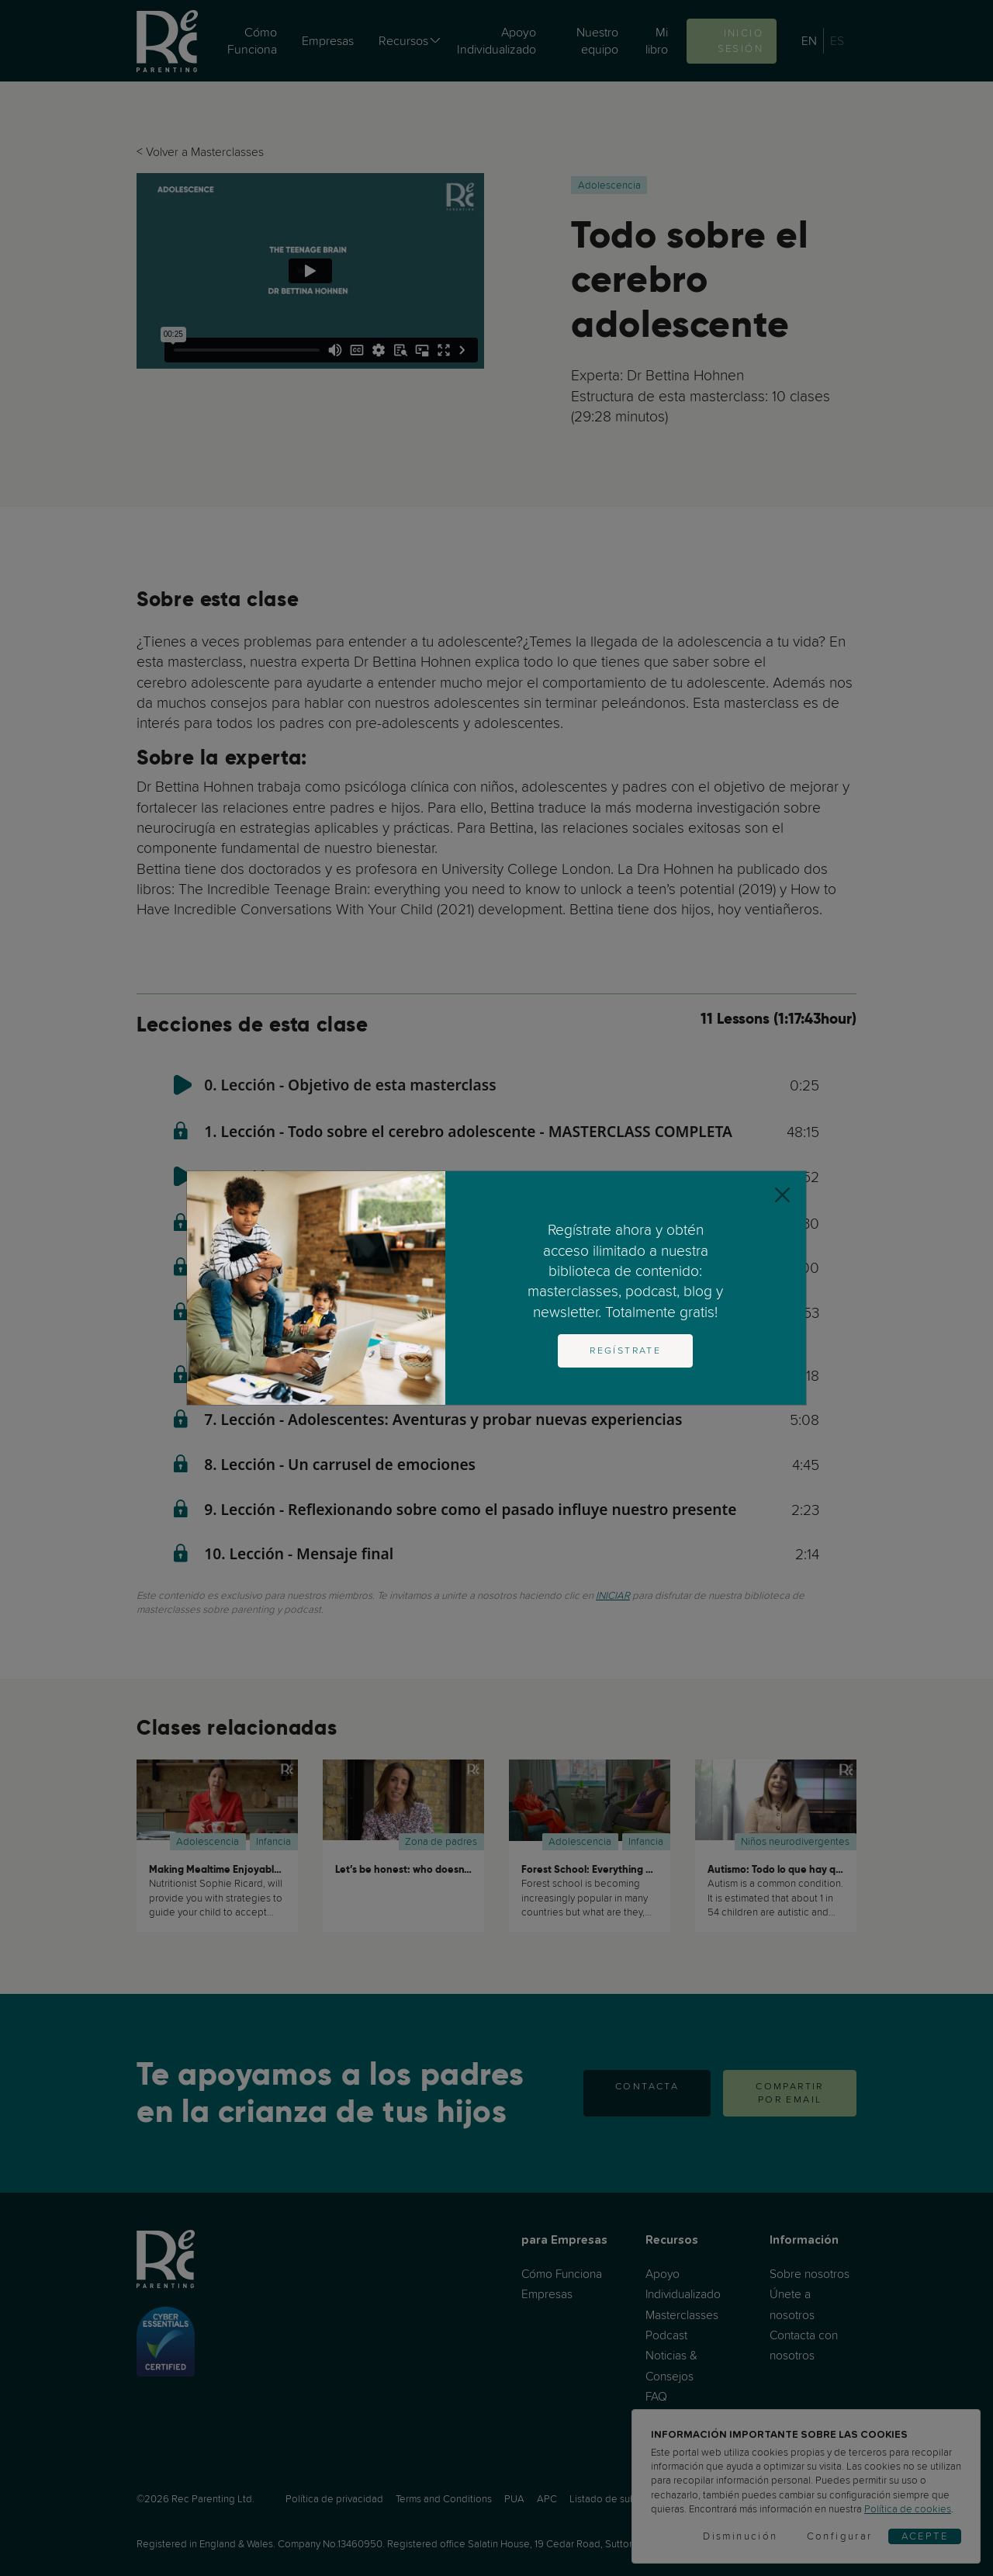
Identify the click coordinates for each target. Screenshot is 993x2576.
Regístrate (625, 1350)
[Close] (782, 1195)
